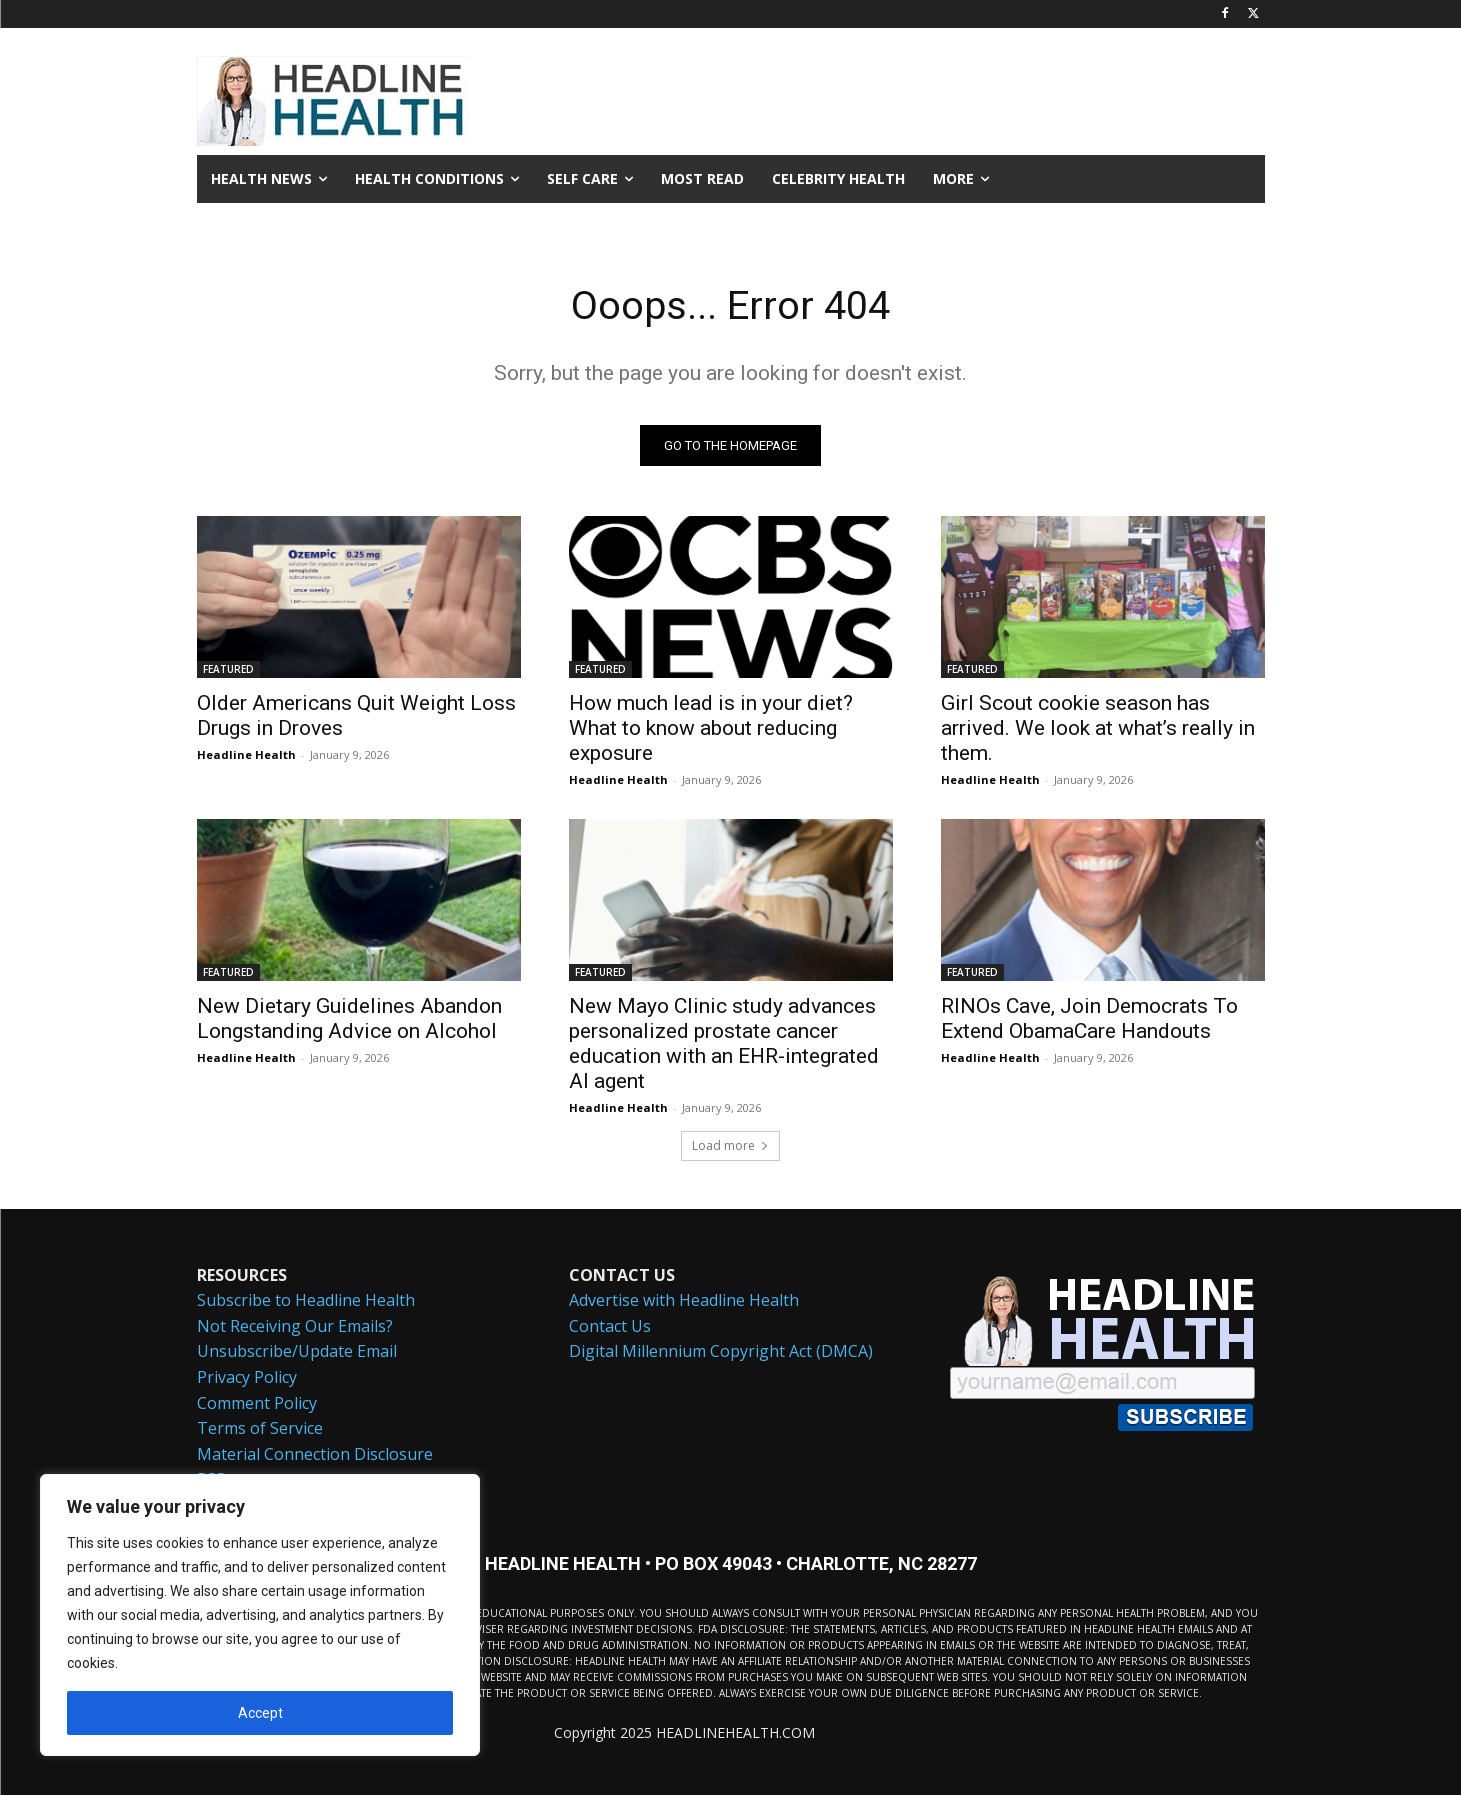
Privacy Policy (247, 1378)
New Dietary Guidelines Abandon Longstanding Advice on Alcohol (349, 1019)
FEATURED (228, 670)
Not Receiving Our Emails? (295, 1327)
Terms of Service (260, 1429)
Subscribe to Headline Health (306, 1301)
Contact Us (610, 1327)
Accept (260, 1713)
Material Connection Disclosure (315, 1455)
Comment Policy (257, 1404)
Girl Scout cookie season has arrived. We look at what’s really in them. (1098, 729)
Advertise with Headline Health (684, 1301)
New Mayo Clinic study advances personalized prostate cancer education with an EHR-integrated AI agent (724, 1044)
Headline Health (246, 755)
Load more (730, 1146)
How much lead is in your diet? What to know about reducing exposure (711, 729)
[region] (260, 1615)
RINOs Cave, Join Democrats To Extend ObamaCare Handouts (1089, 1019)
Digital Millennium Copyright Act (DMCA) (721, 1353)
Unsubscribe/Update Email (297, 1353)
